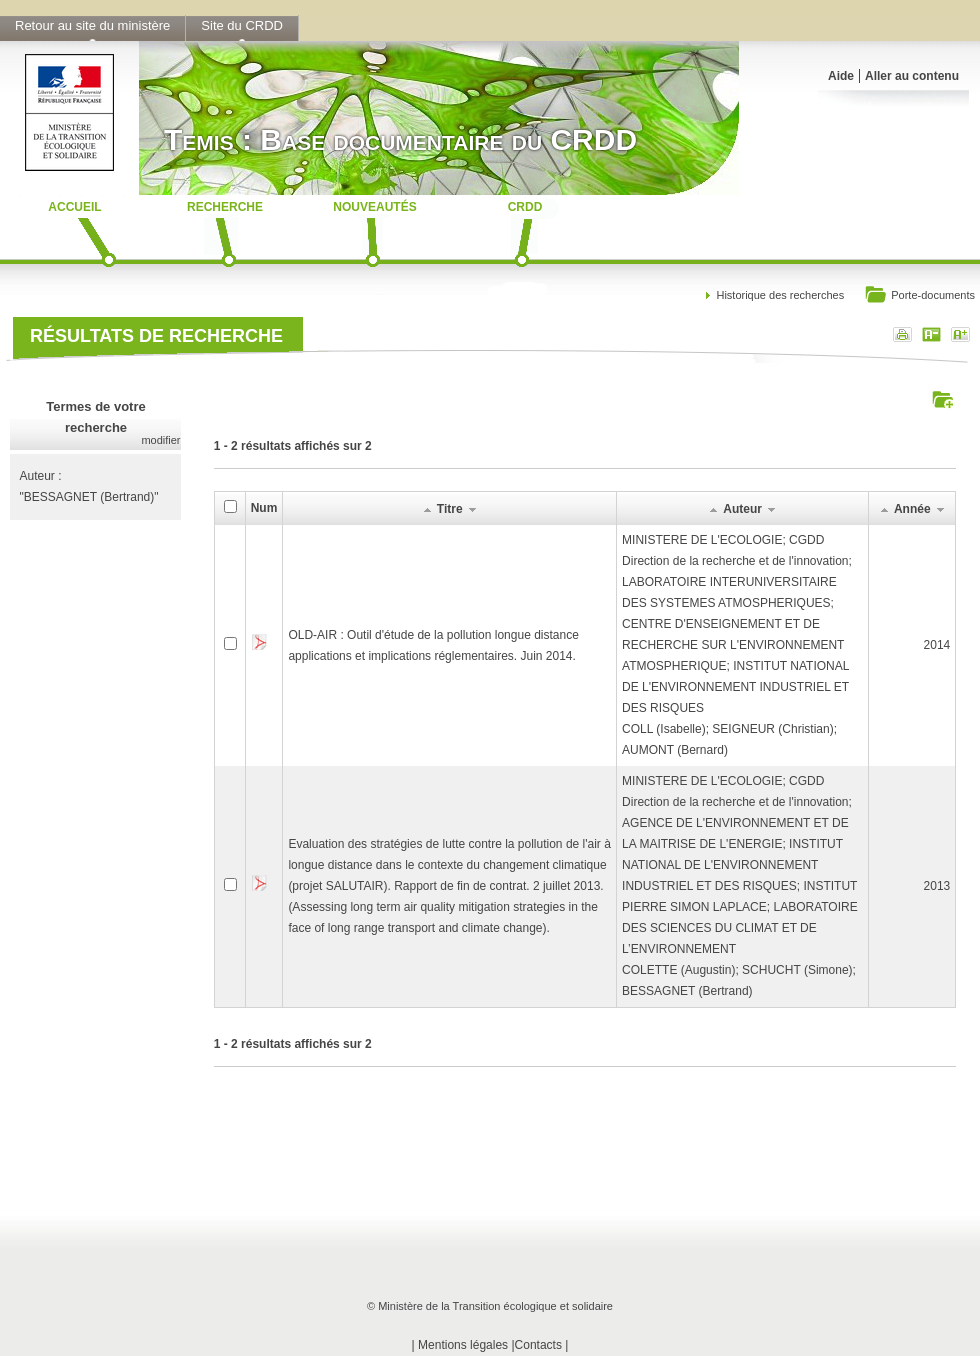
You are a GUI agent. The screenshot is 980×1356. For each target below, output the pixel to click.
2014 (937, 645)
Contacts (538, 1345)
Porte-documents (919, 296)
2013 (937, 886)
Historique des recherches (780, 295)
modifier (160, 440)
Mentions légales (463, 1345)
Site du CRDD (242, 25)
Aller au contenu (912, 76)
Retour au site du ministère (92, 25)
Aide (841, 76)
